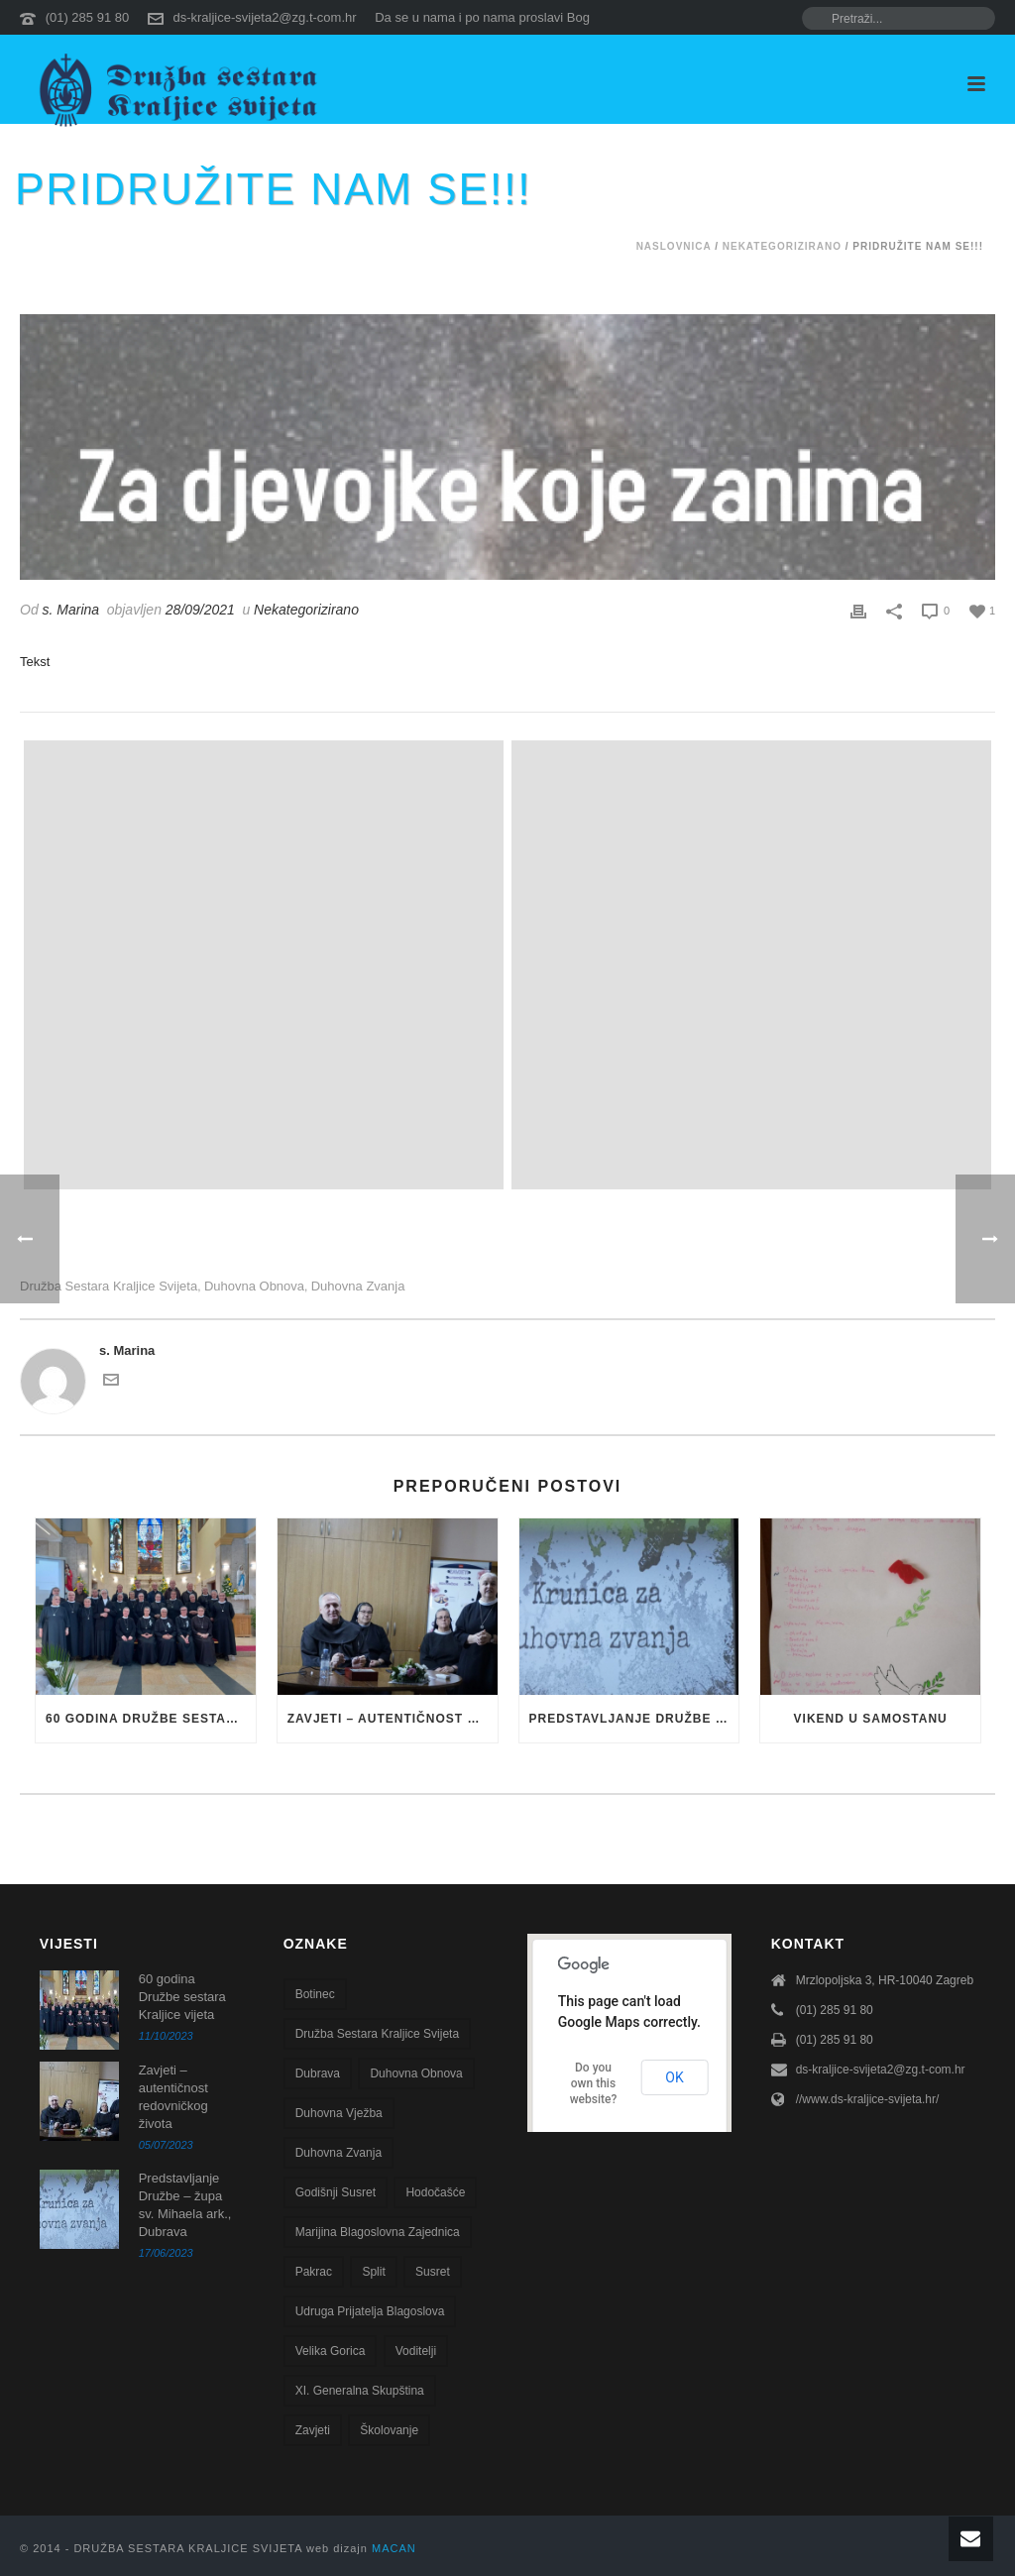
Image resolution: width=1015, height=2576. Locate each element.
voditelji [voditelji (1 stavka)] (415, 2351)
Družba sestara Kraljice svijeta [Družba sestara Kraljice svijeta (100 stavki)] (377, 2034)
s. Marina (71, 609)
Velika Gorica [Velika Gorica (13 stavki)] (330, 2351)
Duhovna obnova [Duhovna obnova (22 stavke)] (416, 2073)
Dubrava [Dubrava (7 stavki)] (317, 2073)
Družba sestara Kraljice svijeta (108, 1286)
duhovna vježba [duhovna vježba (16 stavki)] (339, 2113)
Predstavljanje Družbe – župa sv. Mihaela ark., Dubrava (634, 1719)
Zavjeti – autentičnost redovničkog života (392, 1719)
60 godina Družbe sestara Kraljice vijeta (151, 1719)
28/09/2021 (200, 609)
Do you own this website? (594, 2083)
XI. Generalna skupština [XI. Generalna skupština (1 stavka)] (359, 2391)
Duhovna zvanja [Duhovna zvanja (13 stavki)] (338, 2153)
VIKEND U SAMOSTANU (871, 1719)
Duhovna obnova (254, 1286)
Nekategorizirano (782, 246)
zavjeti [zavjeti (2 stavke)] (312, 2430)
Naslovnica (674, 246)
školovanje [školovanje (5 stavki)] (389, 2430)
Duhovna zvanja (358, 1286)
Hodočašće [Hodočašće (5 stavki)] (435, 2192)
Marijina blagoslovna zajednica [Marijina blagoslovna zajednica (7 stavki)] (377, 2232)
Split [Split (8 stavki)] (373, 2272)
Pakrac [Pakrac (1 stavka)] (313, 2272)
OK (674, 2077)
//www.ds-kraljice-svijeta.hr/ (868, 2099)
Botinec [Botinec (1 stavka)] (315, 1994)
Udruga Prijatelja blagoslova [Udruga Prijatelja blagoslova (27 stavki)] (370, 2311)
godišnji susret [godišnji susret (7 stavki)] (335, 2192)
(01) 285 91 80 (88, 17)
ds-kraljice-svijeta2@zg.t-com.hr (264, 17)
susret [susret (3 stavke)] (432, 2272)
